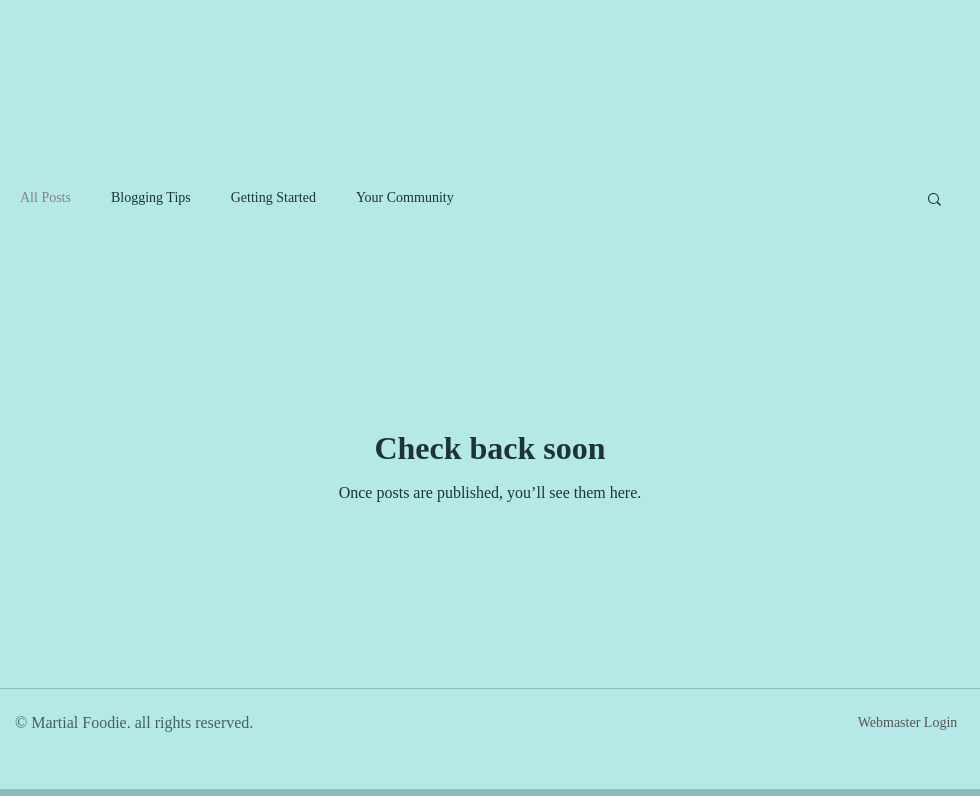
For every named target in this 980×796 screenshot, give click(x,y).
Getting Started (273, 197)
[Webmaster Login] (907, 723)
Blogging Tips (151, 197)
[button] (934, 200)
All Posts (45, 197)
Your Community (405, 197)
